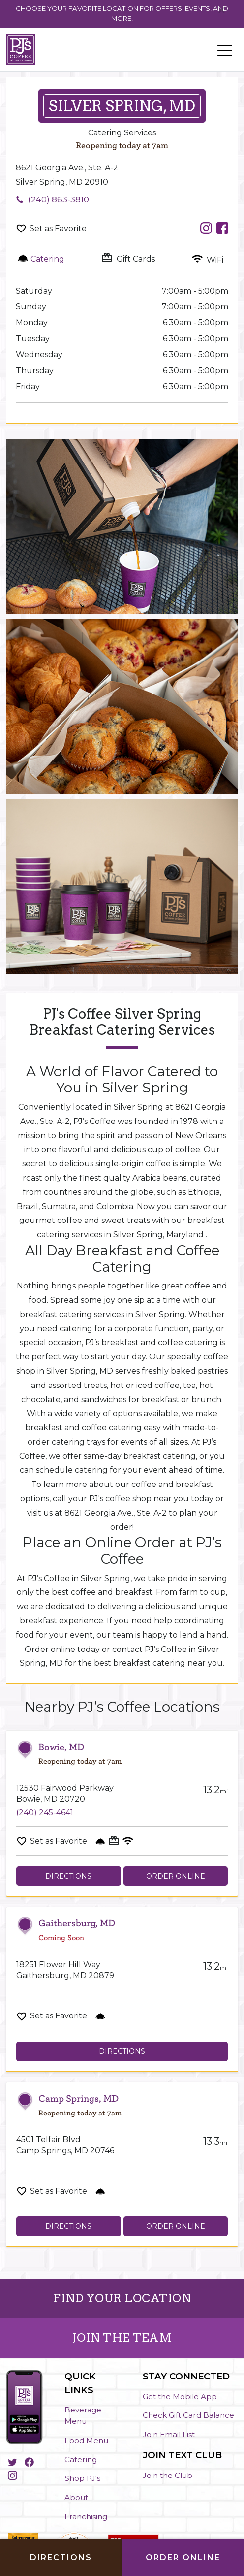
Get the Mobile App (180, 2396)
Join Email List (169, 2434)
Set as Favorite (58, 228)
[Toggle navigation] (225, 50)
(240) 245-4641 (44, 1812)
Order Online (175, 1876)
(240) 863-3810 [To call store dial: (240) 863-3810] (58, 199)
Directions (68, 1876)
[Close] (222, 10)
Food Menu (86, 2440)
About (76, 2497)
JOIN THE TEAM (122, 2338)
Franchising (85, 2516)
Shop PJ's (82, 2478)
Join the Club (167, 2475)
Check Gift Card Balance (188, 2415)
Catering (80, 2459)
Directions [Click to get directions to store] (61, 2557)
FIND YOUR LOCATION (122, 2298)
